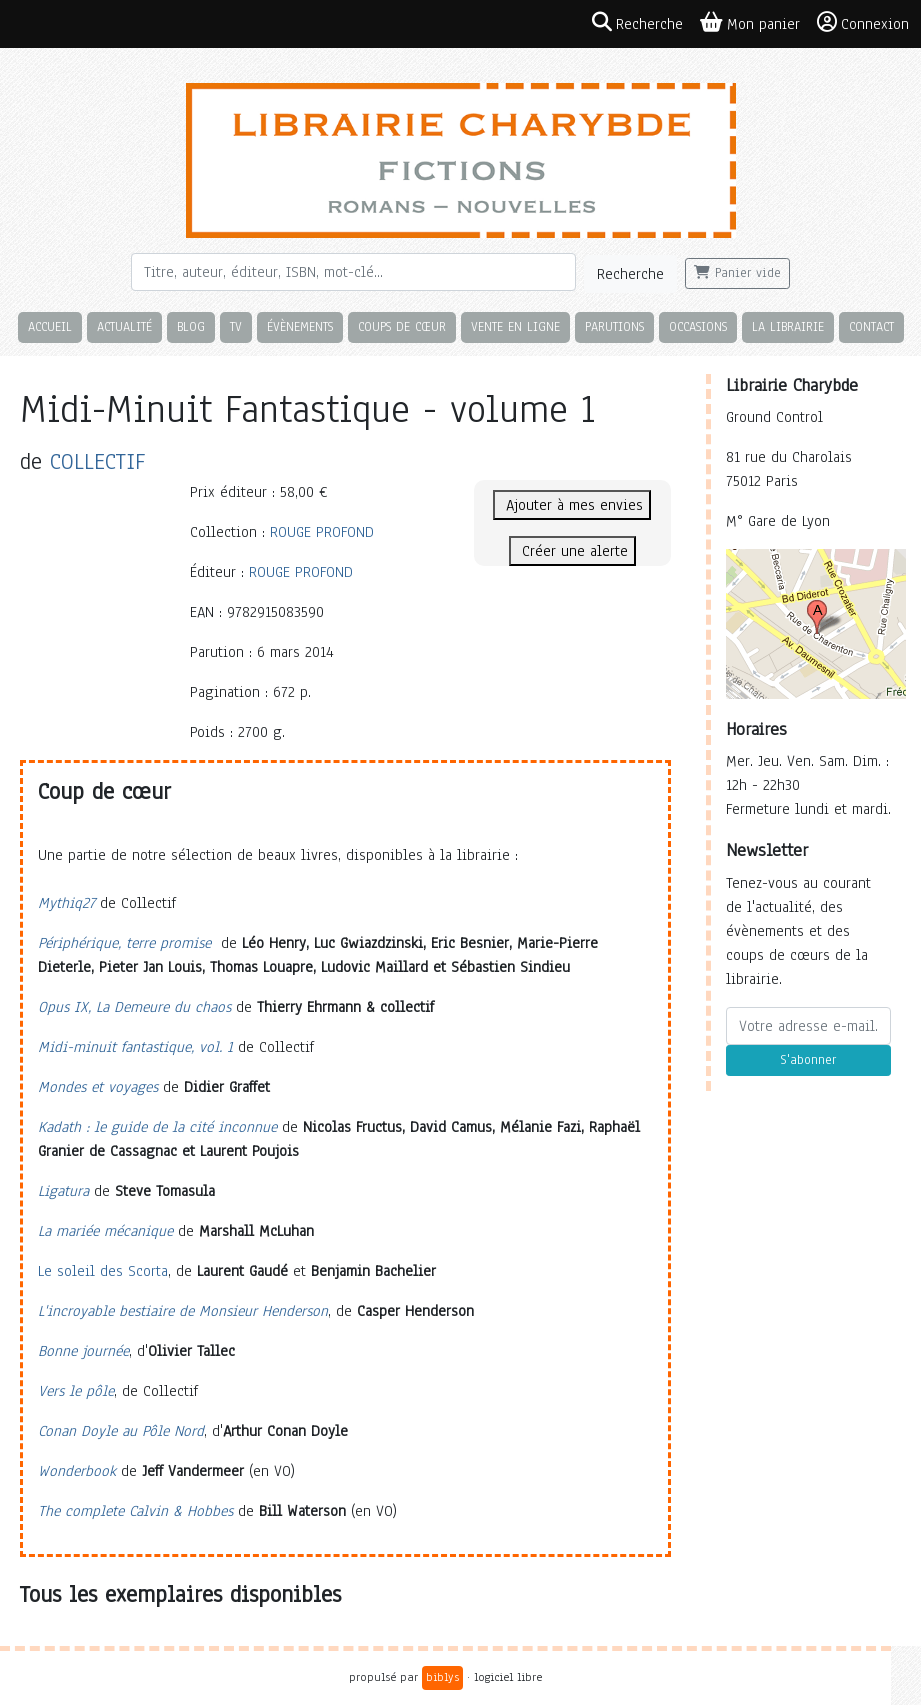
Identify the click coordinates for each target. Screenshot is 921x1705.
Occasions (698, 326)
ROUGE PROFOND (322, 532)
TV (236, 326)
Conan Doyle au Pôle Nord (121, 1431)
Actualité (124, 326)
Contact (871, 326)
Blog (191, 326)
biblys (442, 1677)
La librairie (788, 326)
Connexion (863, 23)
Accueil (50, 326)
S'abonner (808, 1060)
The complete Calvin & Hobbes (135, 1511)
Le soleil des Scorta (103, 1271)
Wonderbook (77, 1471)
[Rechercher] (354, 272)
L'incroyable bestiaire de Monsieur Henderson (183, 1311)
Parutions (614, 326)
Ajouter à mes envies (572, 505)
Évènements (300, 326)
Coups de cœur (402, 326)
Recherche (630, 274)
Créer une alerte (572, 551)
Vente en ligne (515, 326)
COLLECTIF (97, 461)
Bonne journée (83, 1351)
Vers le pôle (76, 1391)
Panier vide (737, 273)
